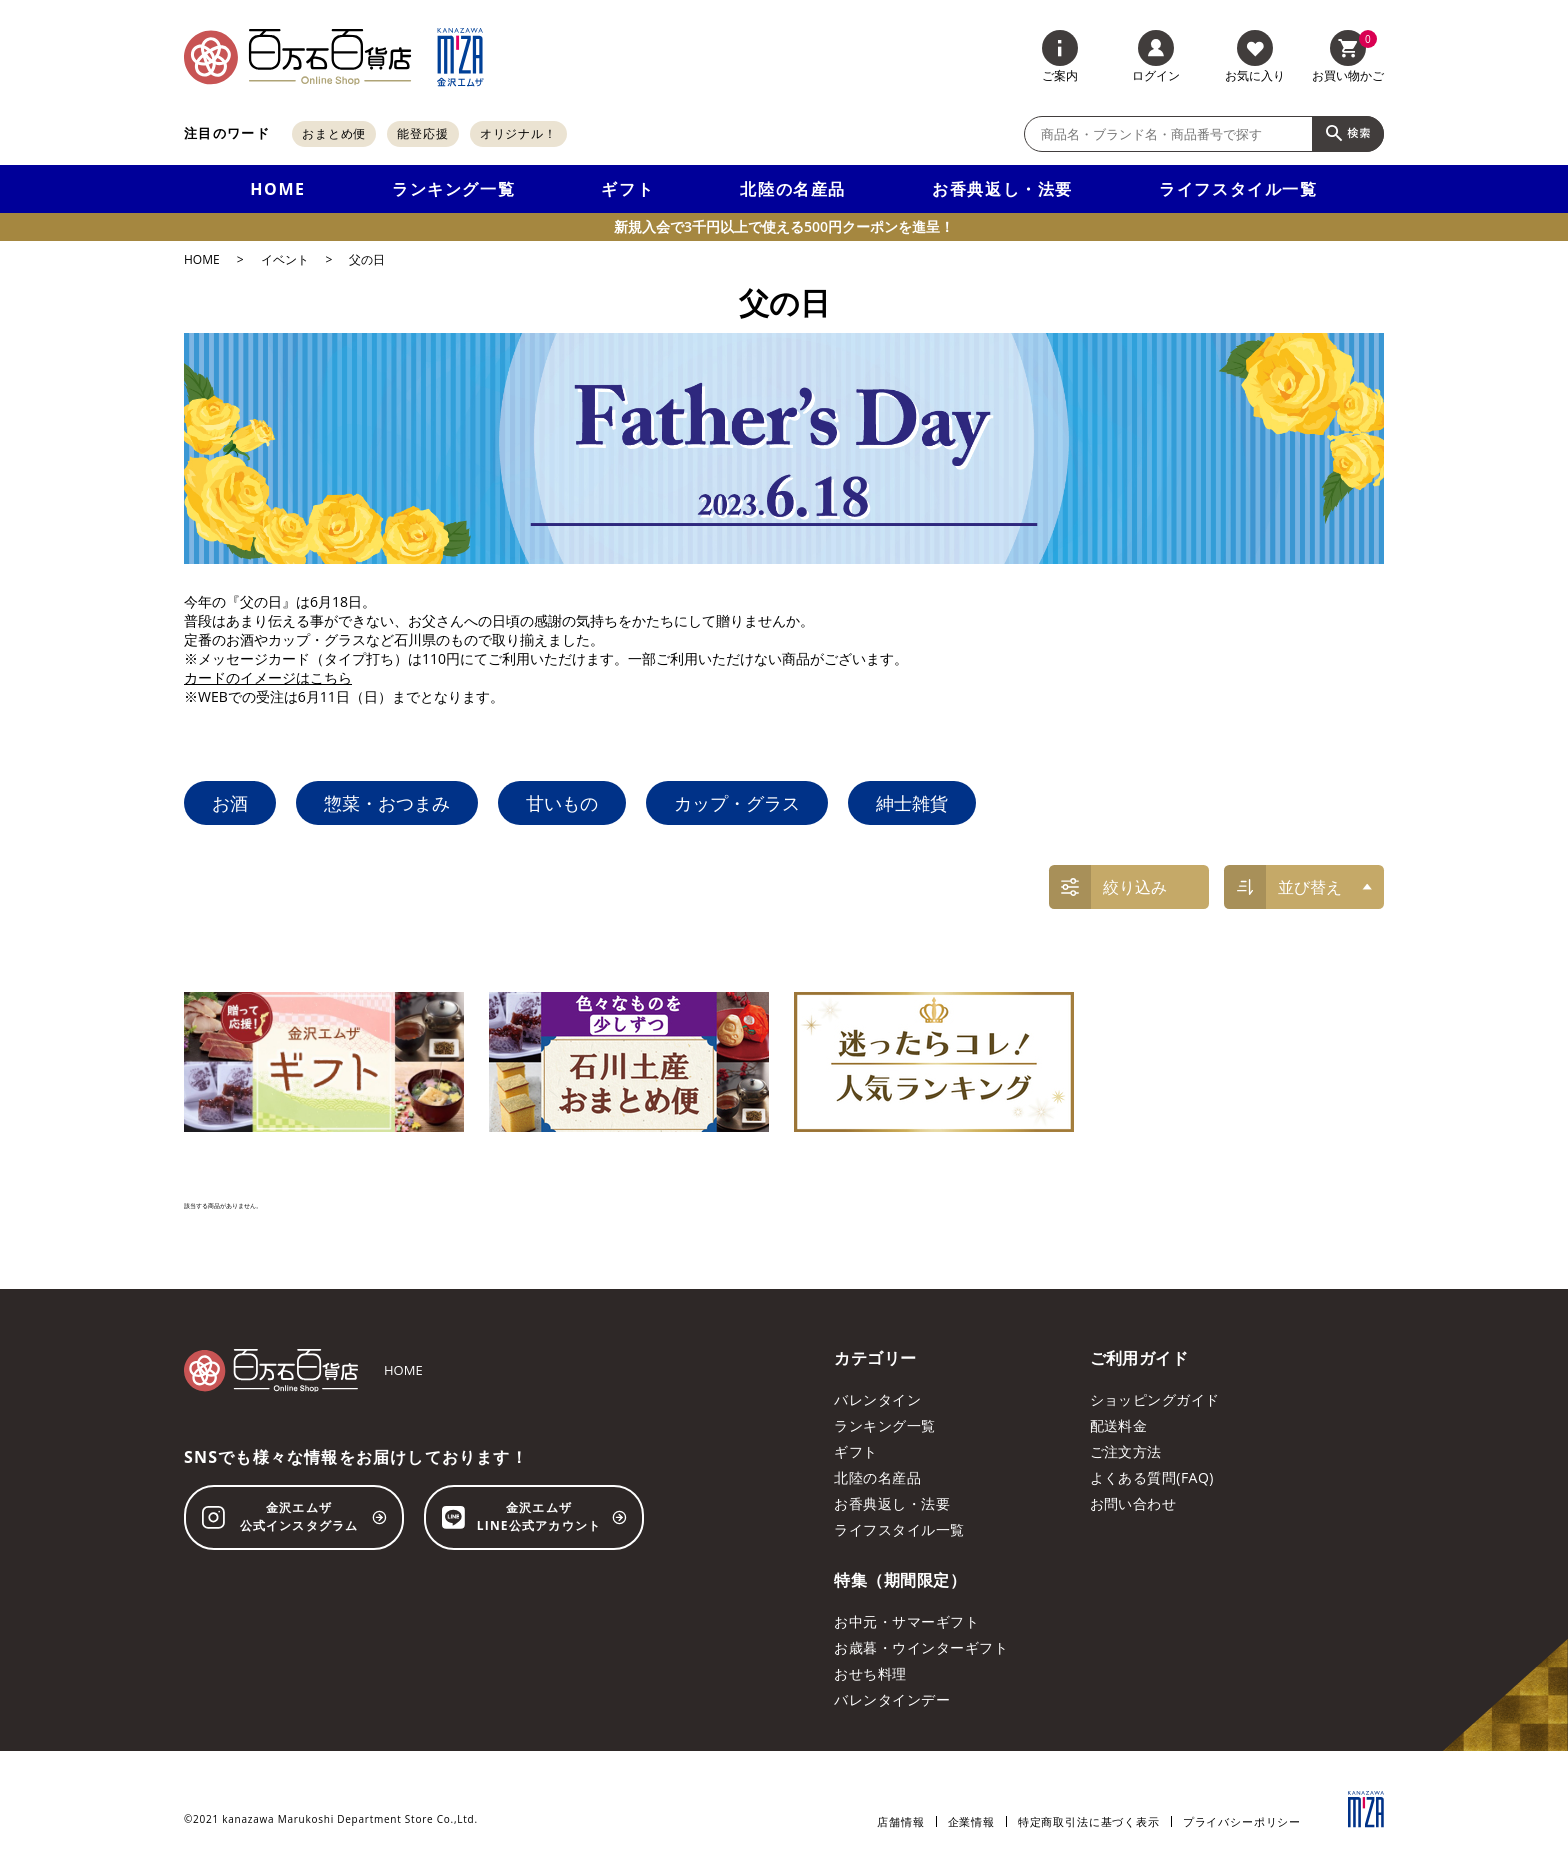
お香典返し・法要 (1002, 189)
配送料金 (1119, 1425)
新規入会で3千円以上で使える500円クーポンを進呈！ (784, 226)
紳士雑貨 (912, 803)
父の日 (367, 260)
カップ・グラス (737, 803)
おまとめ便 (334, 133)
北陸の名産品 (793, 189)
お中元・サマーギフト (906, 1621)
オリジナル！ (518, 133)
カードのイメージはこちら (268, 677)
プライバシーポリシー (1242, 1821)
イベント (285, 260)
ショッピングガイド (1155, 1399)
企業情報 (971, 1821)
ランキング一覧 (453, 189)
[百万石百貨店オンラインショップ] (297, 57)
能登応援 (423, 133)
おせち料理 (870, 1673)
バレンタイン (877, 1399)
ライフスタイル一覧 (1238, 189)
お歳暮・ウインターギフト (921, 1647)
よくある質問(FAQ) (1152, 1477)
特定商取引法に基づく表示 (1089, 1821)
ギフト (627, 189)
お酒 (230, 803)
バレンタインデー (892, 1699)
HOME (277, 189)
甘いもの (562, 803)
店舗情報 (900, 1821)
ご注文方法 (1126, 1451)
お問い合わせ (1133, 1503)
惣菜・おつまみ (387, 803)
